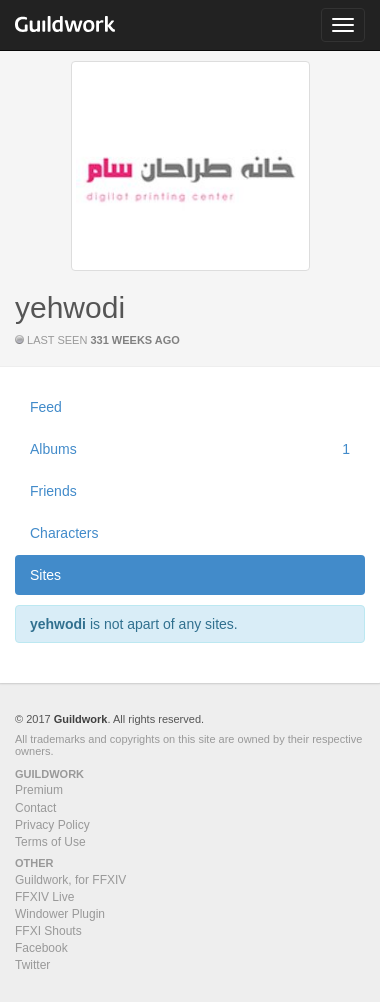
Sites (45, 575)
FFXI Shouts (48, 931)
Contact (35, 808)
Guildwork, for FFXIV (70, 880)
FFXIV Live (44, 897)
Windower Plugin (60, 914)
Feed (46, 407)
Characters (64, 533)
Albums (190, 449)
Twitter (32, 965)
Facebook (41, 948)
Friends (53, 491)
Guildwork (81, 719)
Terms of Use (50, 842)
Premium (39, 790)
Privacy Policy (52, 825)
